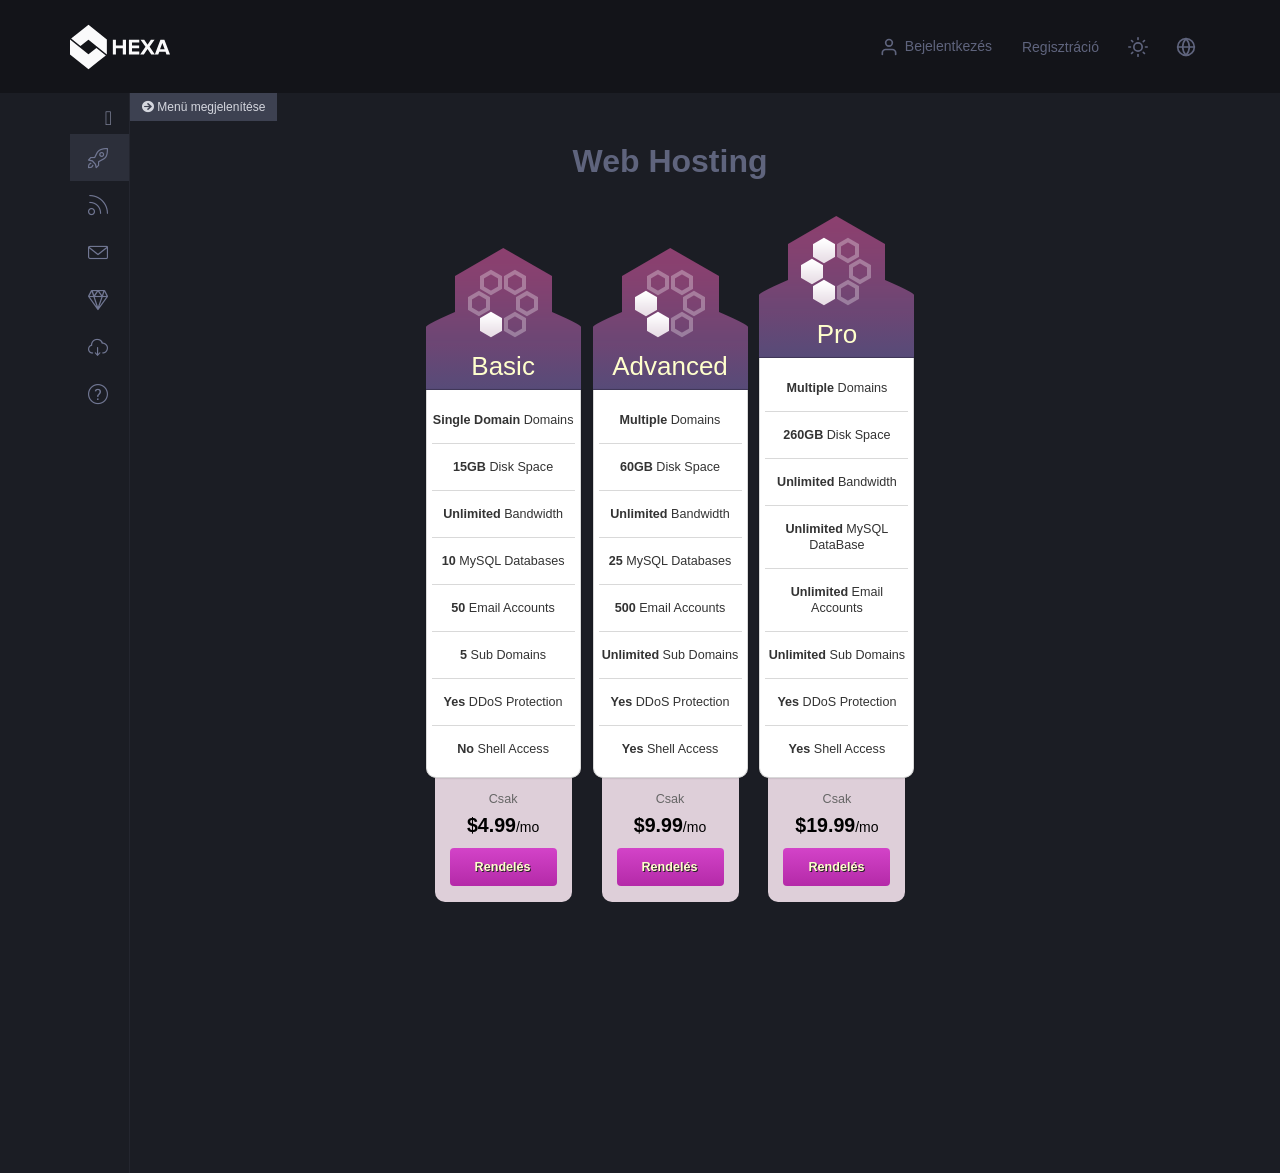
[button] (1186, 47)
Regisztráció (1060, 47)
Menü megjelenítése (203, 107)
